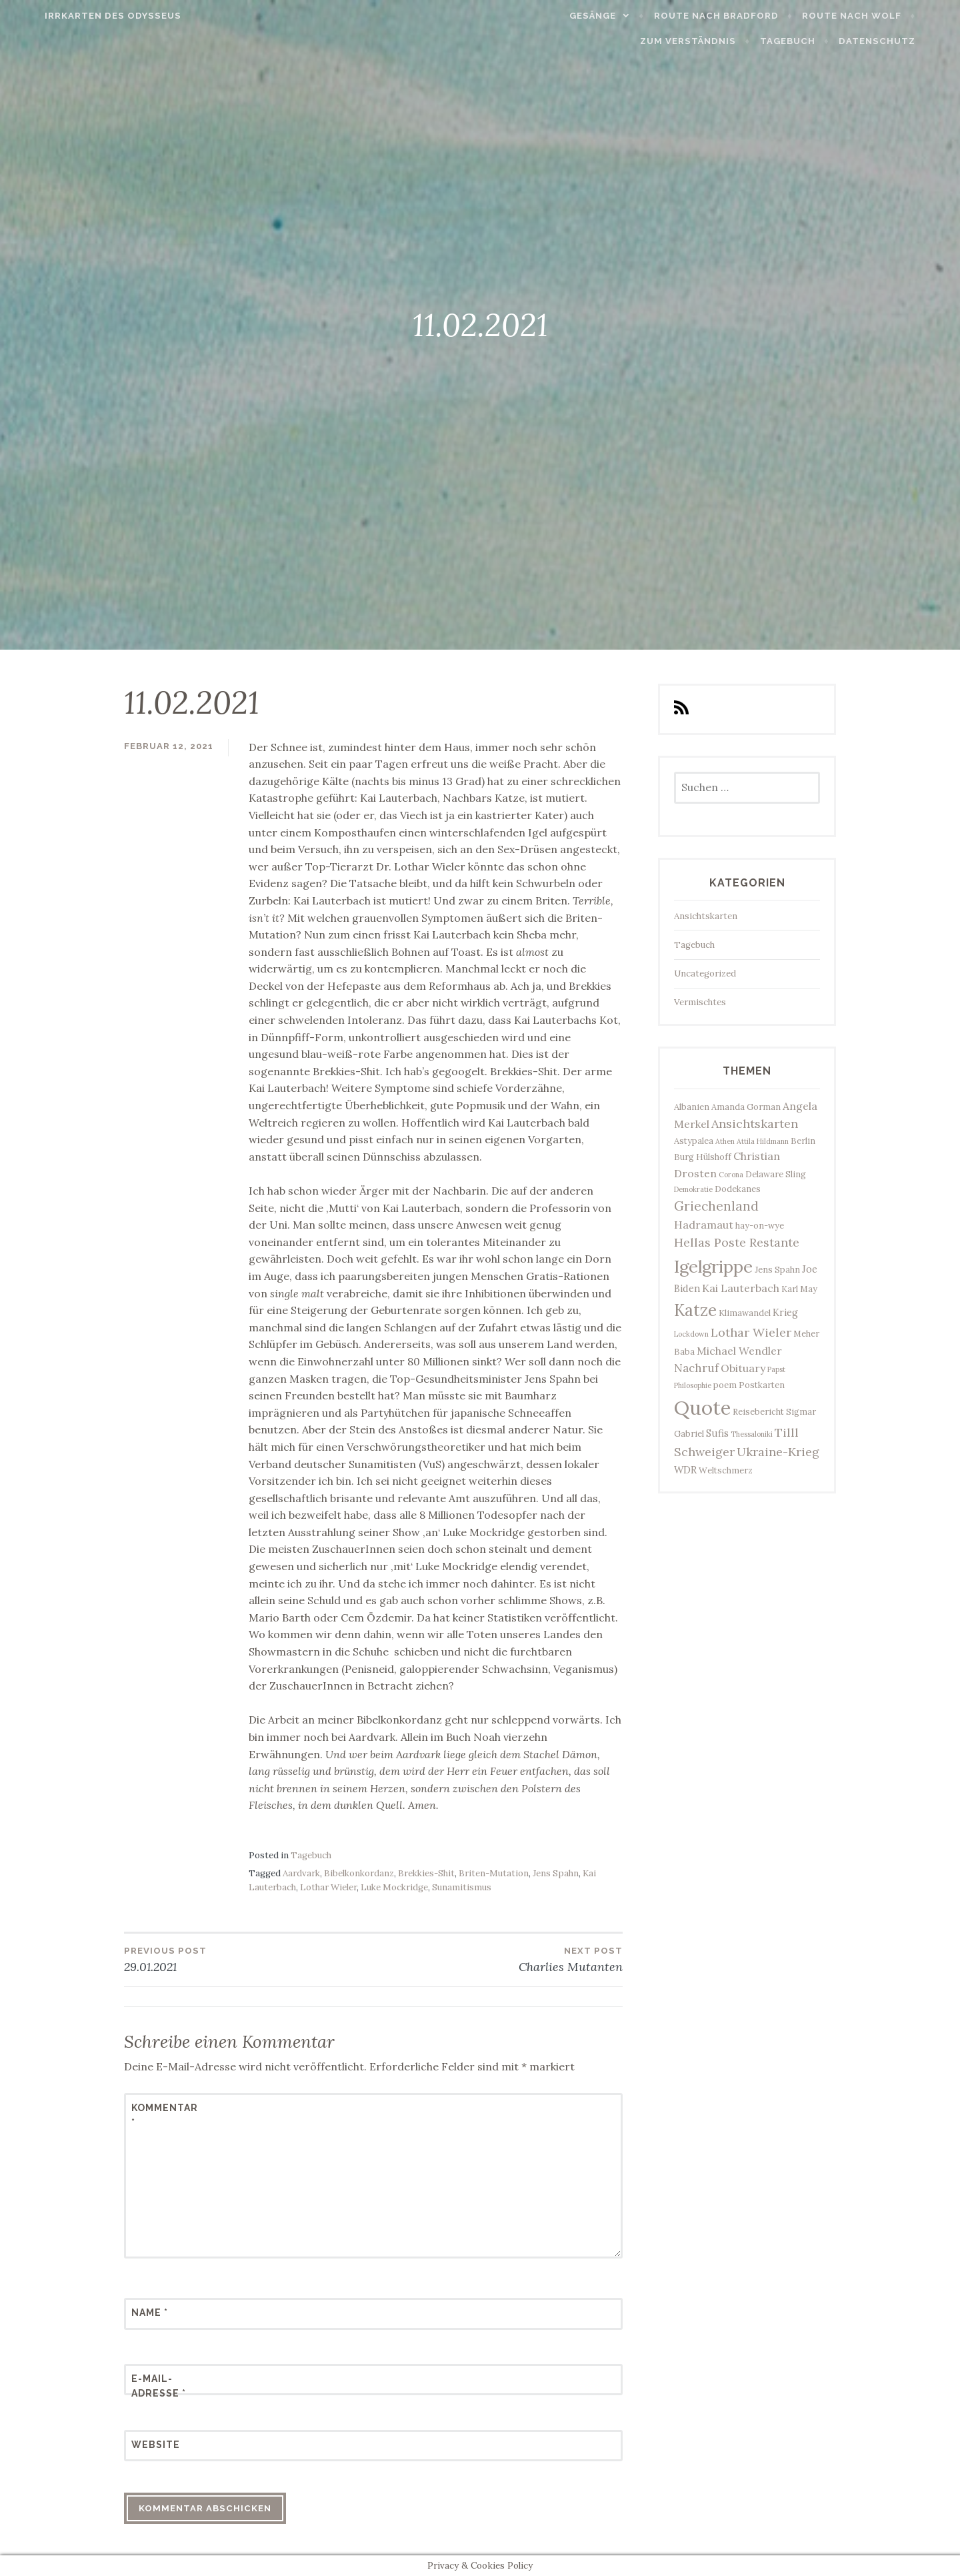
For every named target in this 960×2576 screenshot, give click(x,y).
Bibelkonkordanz (359, 1873)
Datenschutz (904, 41)
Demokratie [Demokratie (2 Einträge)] (693, 1189)
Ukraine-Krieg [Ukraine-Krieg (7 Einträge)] (778, 1451)
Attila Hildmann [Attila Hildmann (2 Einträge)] (763, 1141)
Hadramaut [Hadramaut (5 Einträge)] (703, 1224)
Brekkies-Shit (426, 1873)
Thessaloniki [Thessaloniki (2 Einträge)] (752, 1434)
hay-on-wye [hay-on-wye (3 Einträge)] (759, 1225)
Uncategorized (705, 973)
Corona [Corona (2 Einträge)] (731, 1174)
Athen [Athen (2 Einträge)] (725, 1141)
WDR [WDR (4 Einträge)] (685, 1469)
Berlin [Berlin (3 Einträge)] (803, 1140)
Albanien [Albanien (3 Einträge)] (691, 1106)
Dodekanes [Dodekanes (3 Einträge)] (738, 1188)
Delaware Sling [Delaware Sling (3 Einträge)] (775, 1174)
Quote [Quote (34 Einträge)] (702, 1407)
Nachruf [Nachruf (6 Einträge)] (696, 1368)
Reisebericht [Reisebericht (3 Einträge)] (758, 1411)
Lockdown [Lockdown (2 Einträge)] (691, 1334)
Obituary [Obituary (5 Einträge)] (743, 1368)
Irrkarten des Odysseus (85, 16)
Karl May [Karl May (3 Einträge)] (799, 1288)
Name (149, 2312)
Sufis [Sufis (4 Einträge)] (717, 1433)
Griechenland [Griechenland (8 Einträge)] (716, 1206)
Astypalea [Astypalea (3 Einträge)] (693, 1140)
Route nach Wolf (879, 16)
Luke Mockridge (394, 1887)
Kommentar (164, 2115)
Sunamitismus (461, 1887)
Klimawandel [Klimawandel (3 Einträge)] (745, 1312)
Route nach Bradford (743, 16)
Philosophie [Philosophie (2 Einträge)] (692, 1385)
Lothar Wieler (328, 1887)
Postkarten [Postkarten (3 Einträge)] (762, 1384)
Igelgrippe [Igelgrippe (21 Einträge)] (713, 1266)
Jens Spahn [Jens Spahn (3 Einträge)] (777, 1269)
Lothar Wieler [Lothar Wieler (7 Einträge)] (751, 1332)
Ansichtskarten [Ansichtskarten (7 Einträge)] (754, 1123)
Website (155, 2444)
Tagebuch (815, 41)
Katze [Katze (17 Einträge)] (695, 1310)
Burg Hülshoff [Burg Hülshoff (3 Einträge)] (702, 1156)
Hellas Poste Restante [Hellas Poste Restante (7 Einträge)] (736, 1242)
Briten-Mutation (494, 1873)
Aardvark (301, 1873)
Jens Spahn (556, 1873)
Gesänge (620, 16)
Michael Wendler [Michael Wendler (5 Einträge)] (739, 1350)
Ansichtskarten (705, 916)
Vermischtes (700, 1002)
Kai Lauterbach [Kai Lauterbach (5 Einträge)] (740, 1288)
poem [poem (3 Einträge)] (725, 1384)
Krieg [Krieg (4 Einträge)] (785, 1312)
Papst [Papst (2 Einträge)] (776, 1369)
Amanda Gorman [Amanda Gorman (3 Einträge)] (746, 1106)
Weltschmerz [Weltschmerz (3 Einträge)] (726, 1470)
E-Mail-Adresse (158, 2386)
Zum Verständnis (715, 41)
